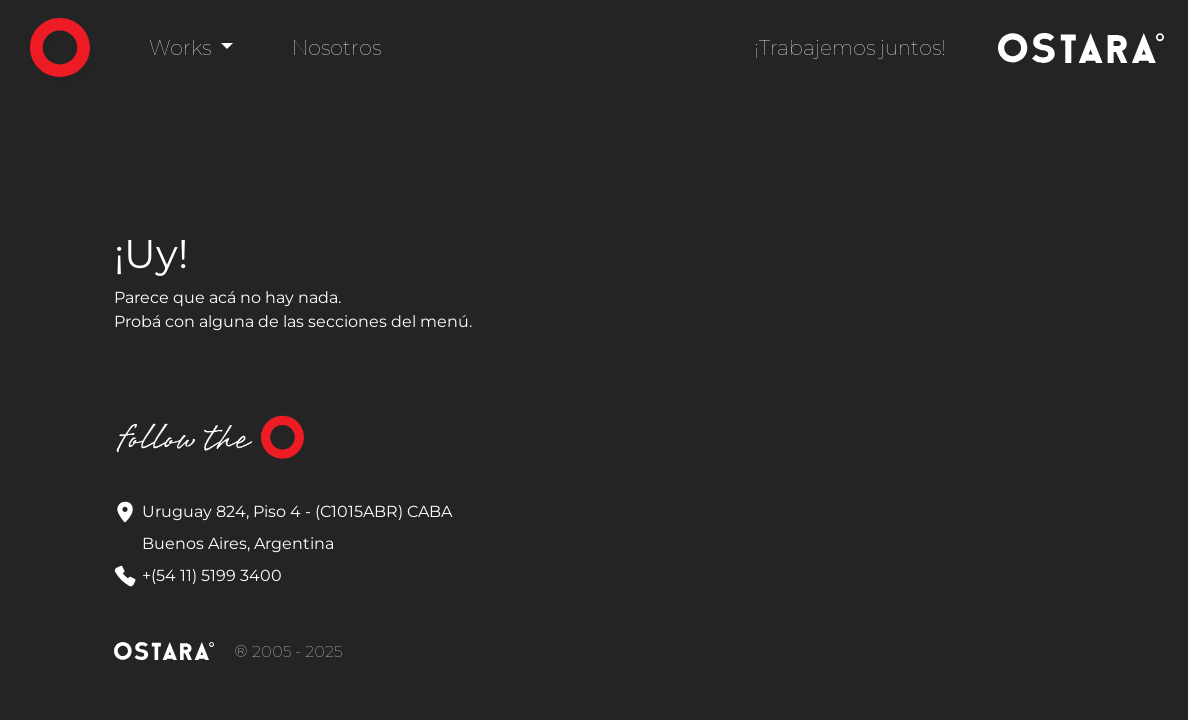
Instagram (367, 438)
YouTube (517, 438)
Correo (417, 438)
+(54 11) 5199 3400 (212, 575)
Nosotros (336, 48)
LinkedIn (467, 438)
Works (182, 48)
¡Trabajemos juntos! (850, 48)
